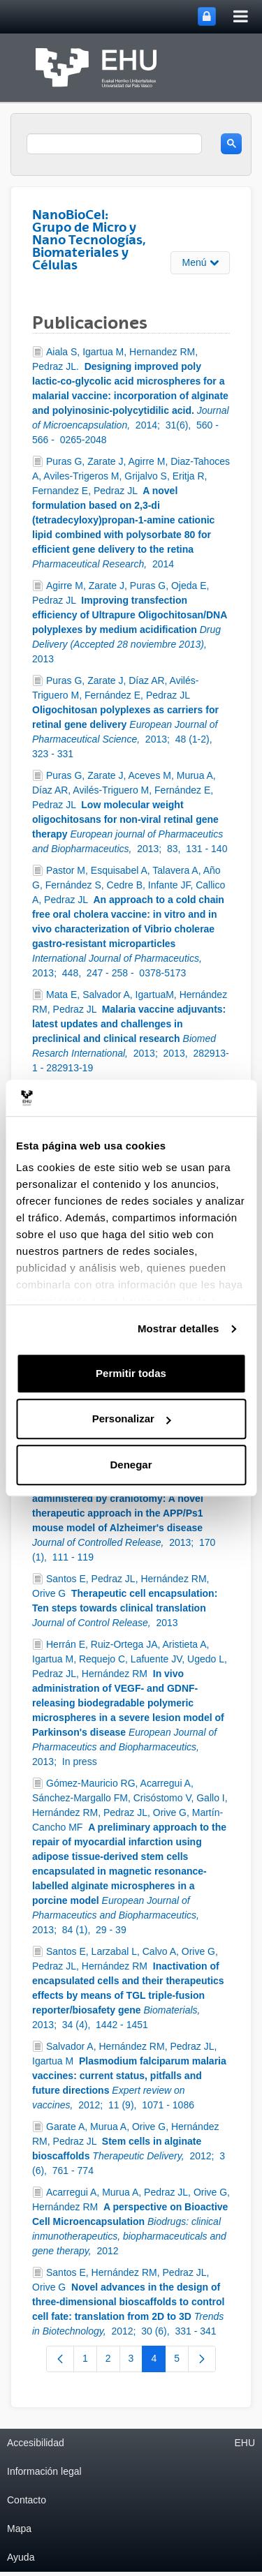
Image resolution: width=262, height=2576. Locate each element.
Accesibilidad (35, 2442)
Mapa (19, 2528)
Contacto (26, 2500)
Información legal (44, 2471)
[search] (114, 143)
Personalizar (131, 1419)
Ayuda (20, 2557)
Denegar (131, 1465)
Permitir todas (131, 1373)
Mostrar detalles (178, 1329)
